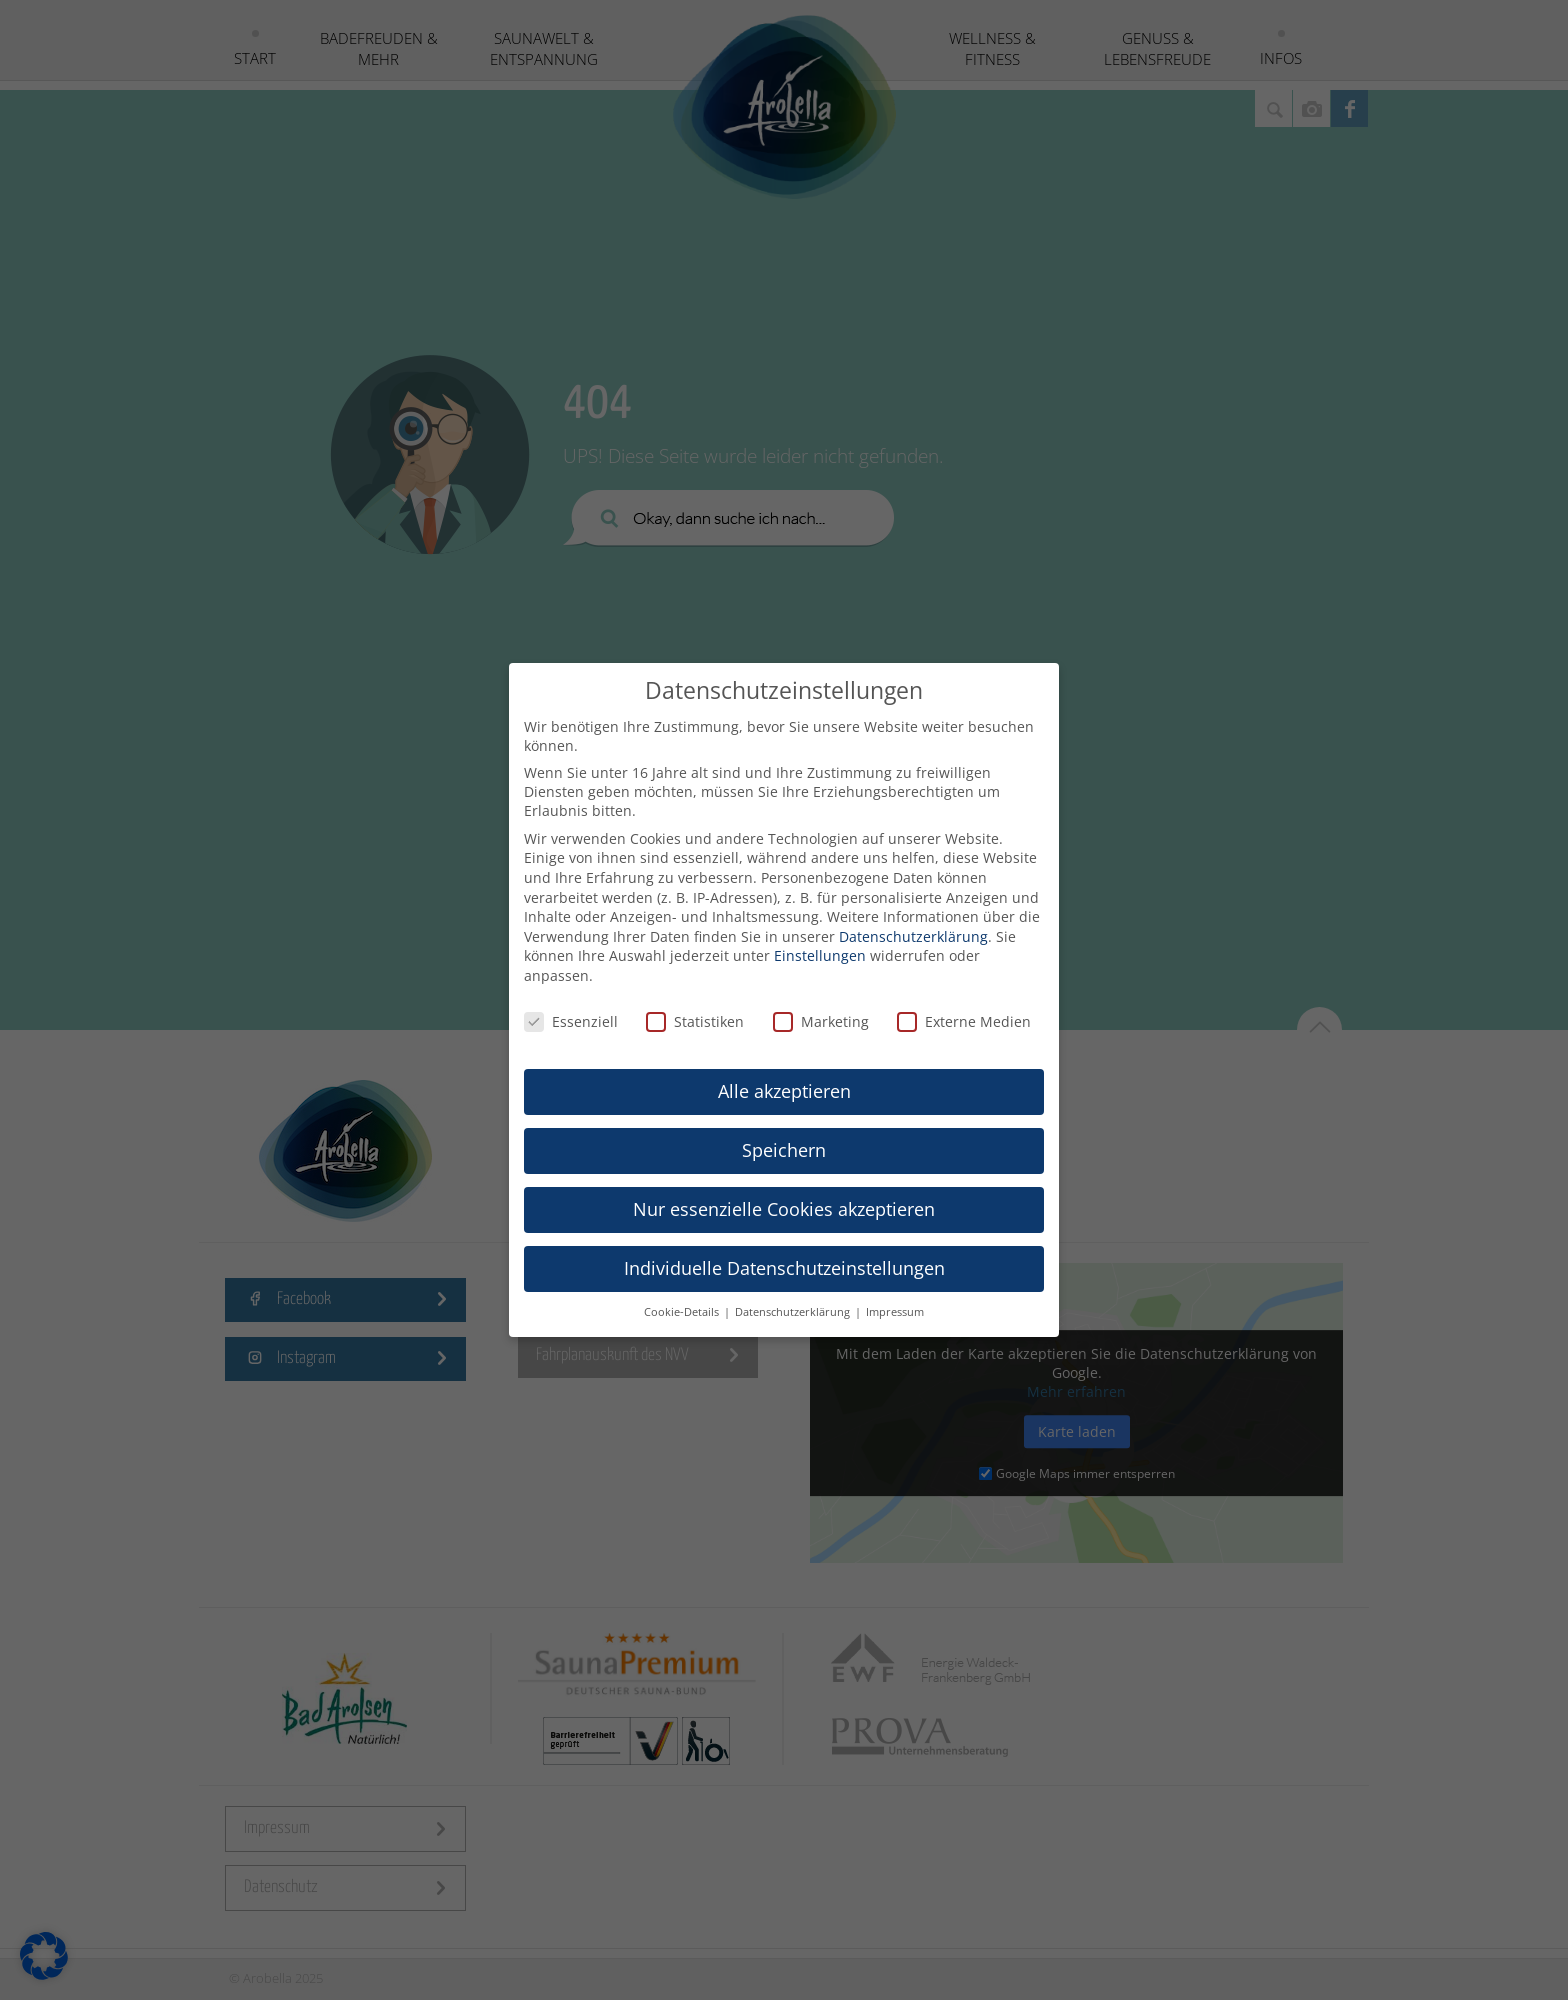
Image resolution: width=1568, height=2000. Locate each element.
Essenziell (571, 1004)
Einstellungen (820, 939)
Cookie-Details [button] (683, 1296)
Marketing (821, 1004)
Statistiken (695, 1004)
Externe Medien (964, 1004)
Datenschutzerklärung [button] (794, 1296)
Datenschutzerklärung (913, 919)
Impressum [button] (895, 1296)
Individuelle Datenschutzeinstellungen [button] (784, 1252)
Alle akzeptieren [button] (784, 1075)
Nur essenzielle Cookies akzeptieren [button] (784, 1193)
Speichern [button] (784, 1134)
